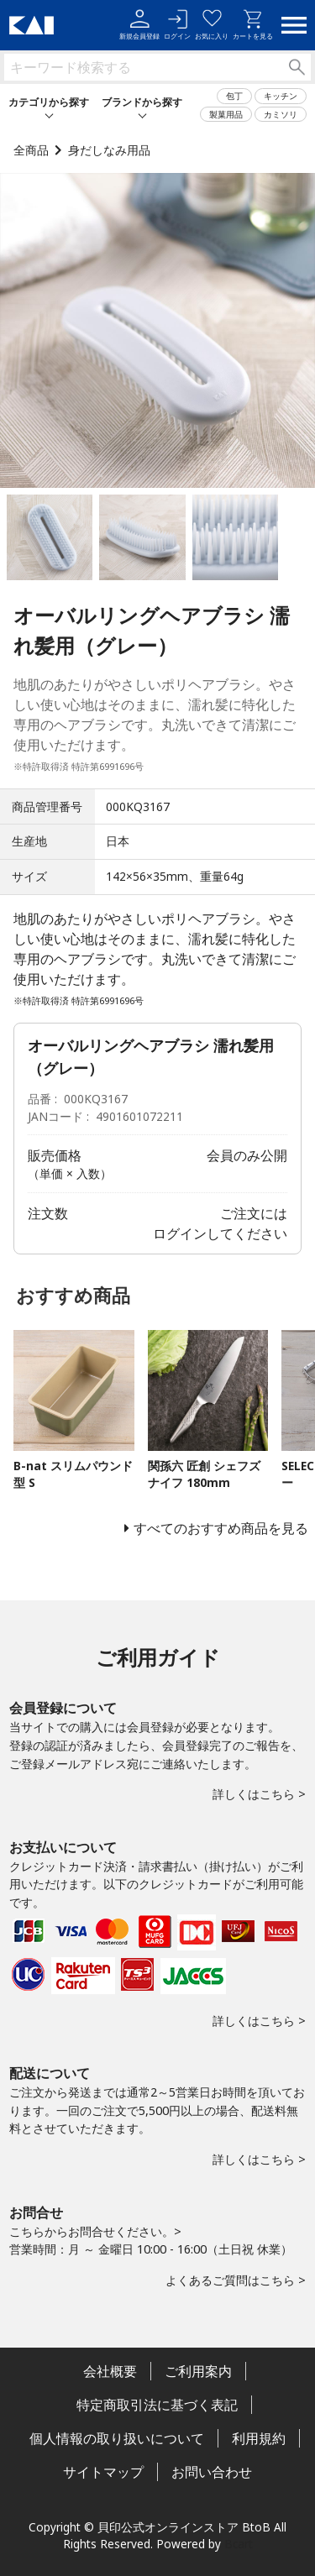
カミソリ (280, 114)
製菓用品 (226, 114)
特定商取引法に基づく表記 (157, 2404)
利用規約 (259, 2438)
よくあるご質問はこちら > (235, 2280)
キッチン (280, 96)
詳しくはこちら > (259, 1794)
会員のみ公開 (247, 1155)
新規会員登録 (139, 24)
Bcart (238, 2544)
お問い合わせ (211, 2472)
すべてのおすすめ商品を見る (221, 1528)
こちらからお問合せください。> (95, 2231)
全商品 (31, 150)
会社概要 (110, 2371)
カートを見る (253, 24)
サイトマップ (103, 2472)
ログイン (177, 24)
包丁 (234, 96)
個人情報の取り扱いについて (116, 2438)
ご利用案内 (198, 2371)
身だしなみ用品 (109, 150)
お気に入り (211, 24)
